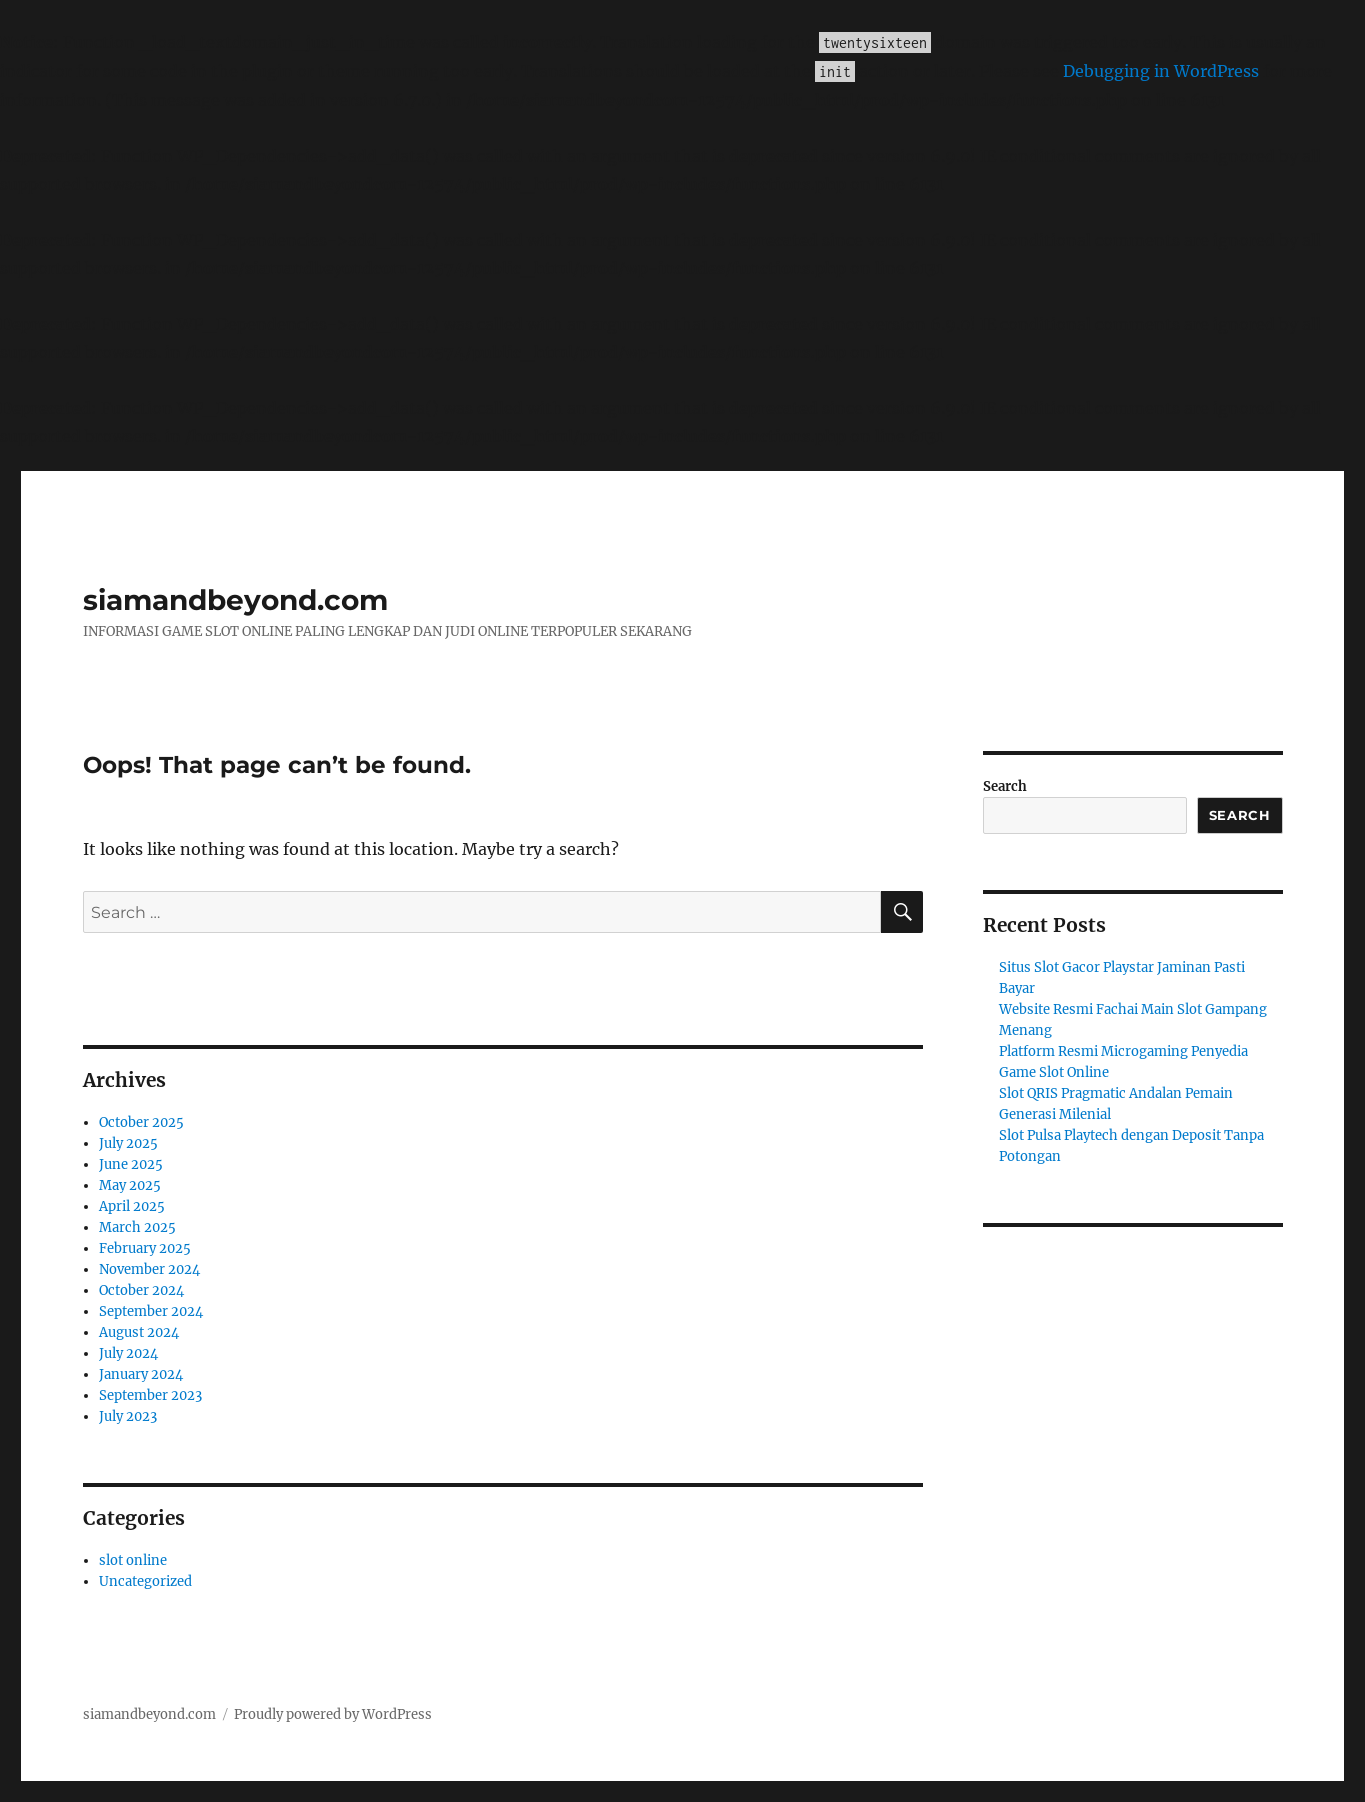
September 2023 (150, 1395)
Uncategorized (145, 1581)
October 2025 (141, 1122)
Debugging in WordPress (1161, 71)
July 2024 (128, 1353)
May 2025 (130, 1185)
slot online (133, 1560)
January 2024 (141, 1374)
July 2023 (128, 1416)
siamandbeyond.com (235, 600)
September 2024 (151, 1311)
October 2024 (141, 1290)
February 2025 (145, 1248)
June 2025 (131, 1164)
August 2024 (139, 1332)
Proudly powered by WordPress (333, 1714)
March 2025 (137, 1227)
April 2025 (132, 1206)
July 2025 (128, 1143)
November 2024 (149, 1269)
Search (1005, 786)
